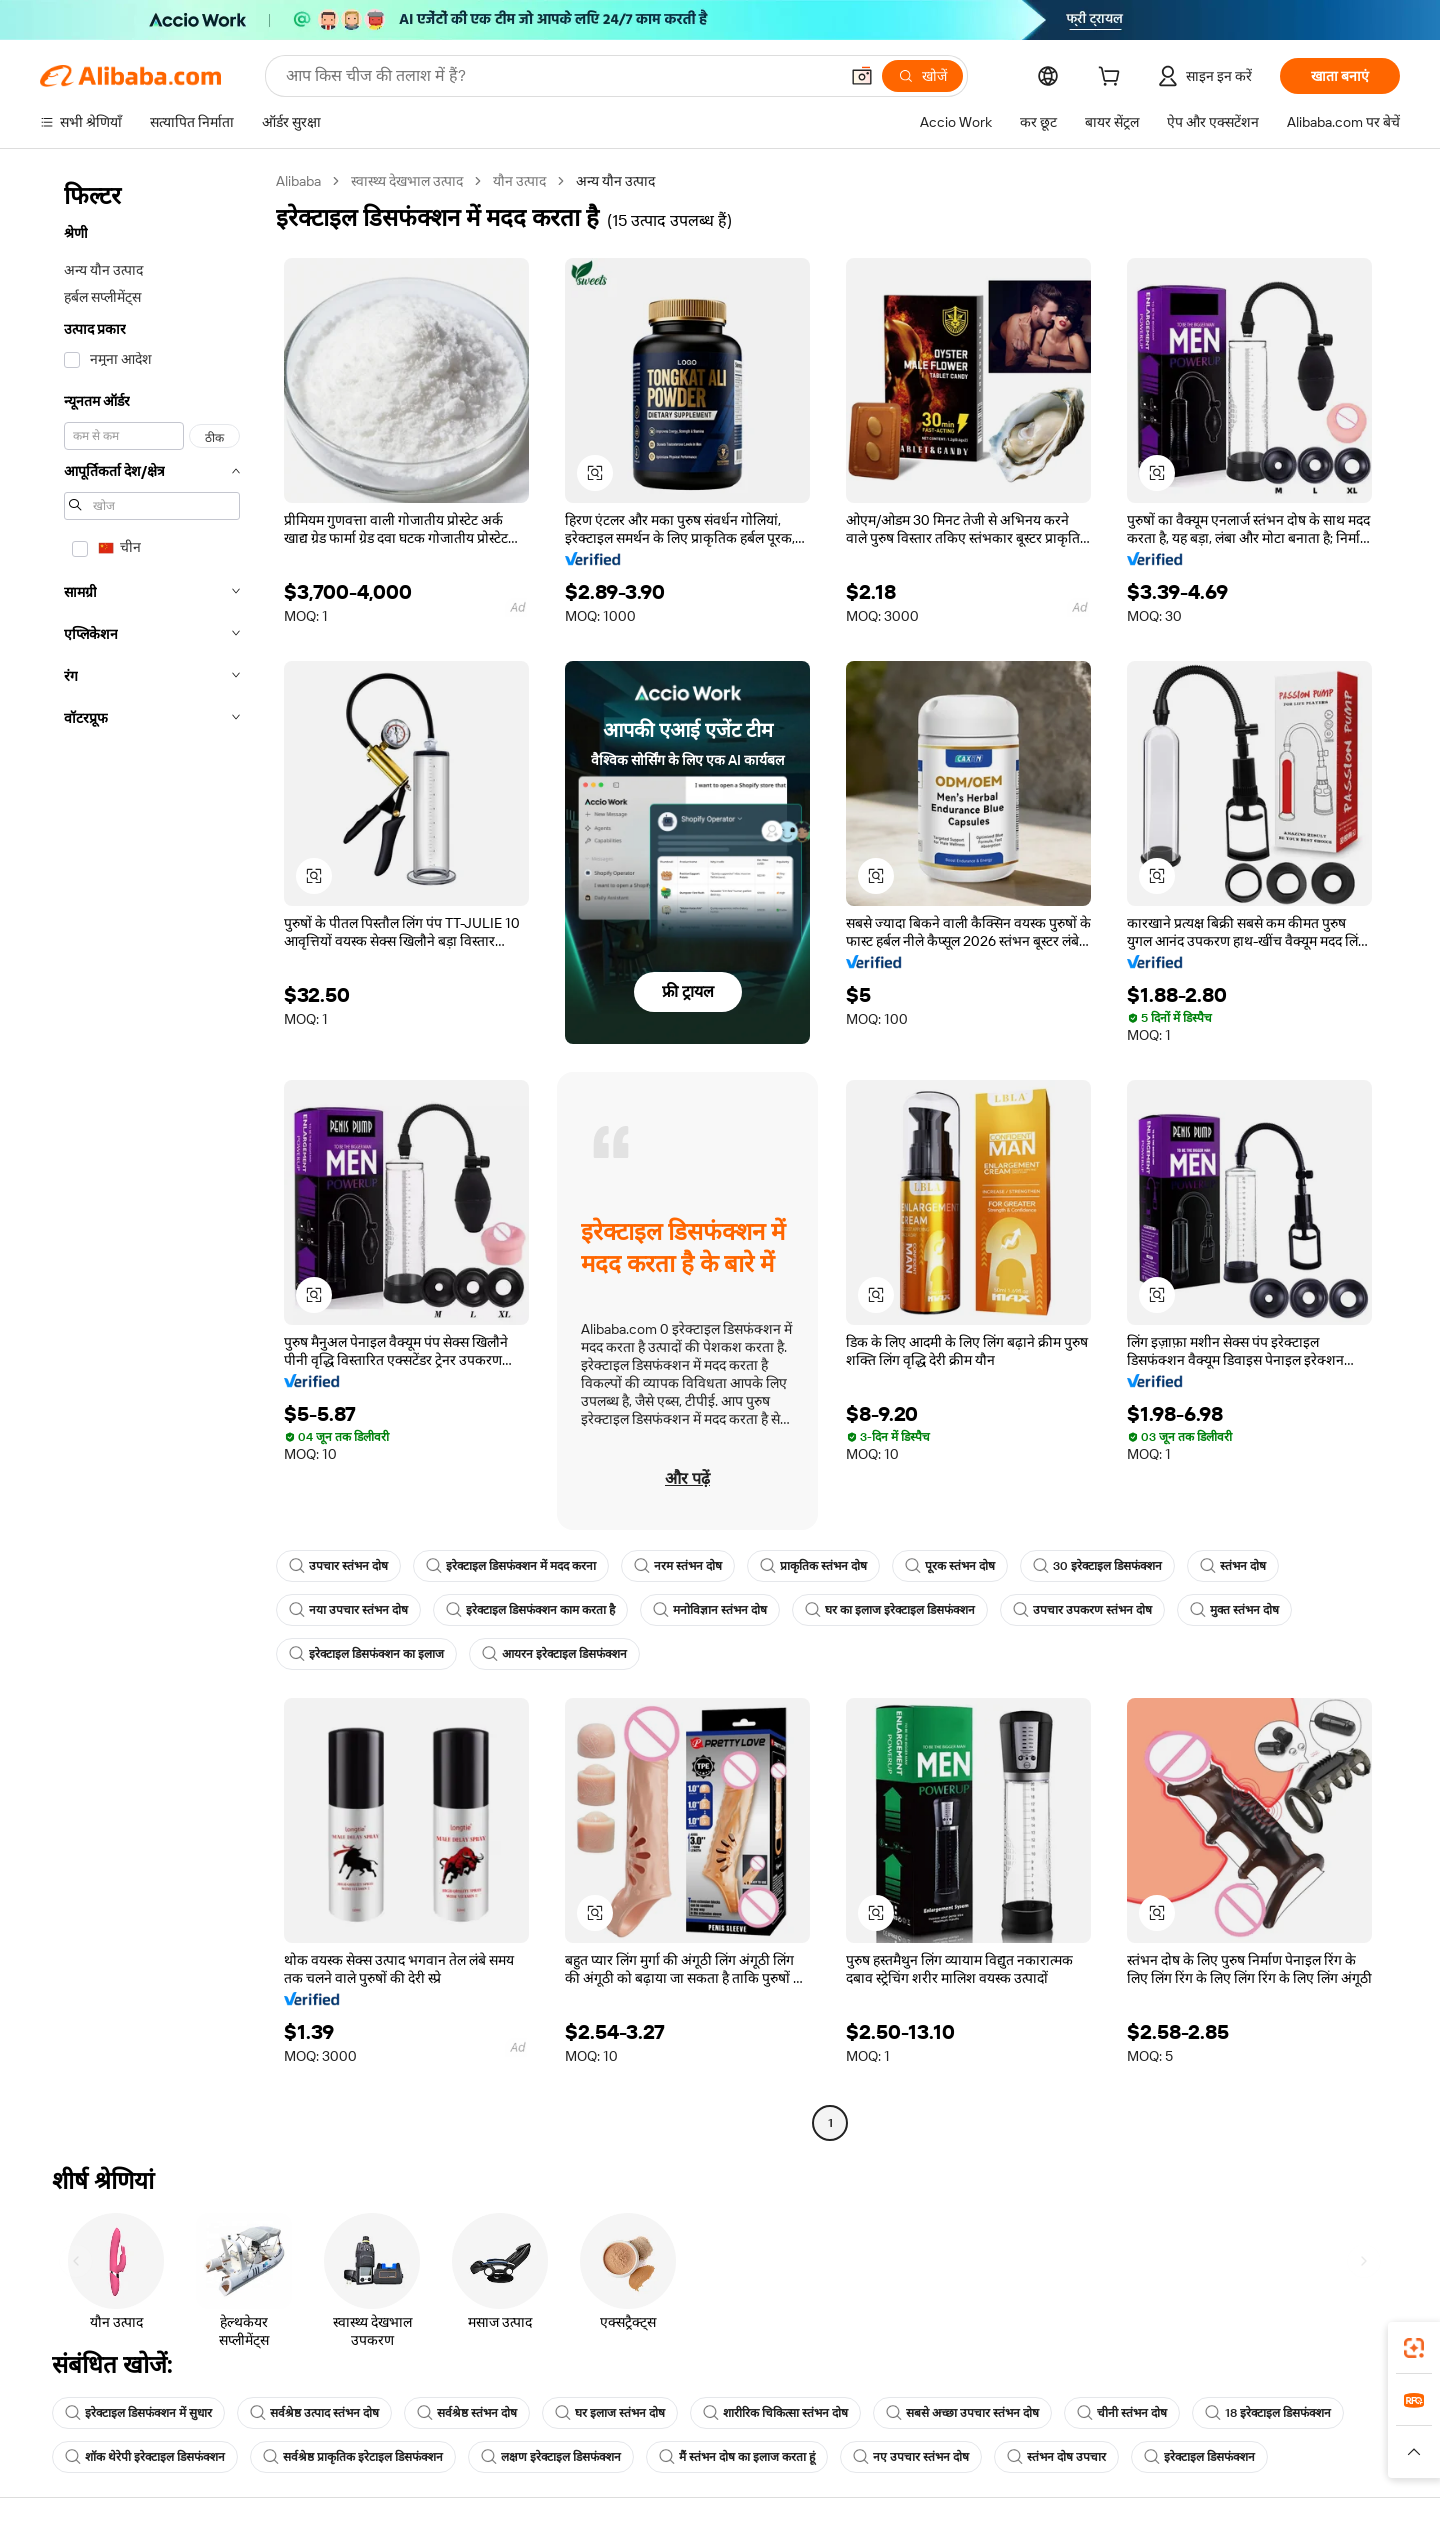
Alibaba (298, 181)
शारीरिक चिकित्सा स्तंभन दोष (775, 2413)
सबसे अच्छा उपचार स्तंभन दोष (962, 2413)
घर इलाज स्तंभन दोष (610, 2413)
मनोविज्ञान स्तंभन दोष (710, 1610)
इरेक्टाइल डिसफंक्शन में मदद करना (511, 1566)
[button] (862, 76)
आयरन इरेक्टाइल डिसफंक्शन (554, 1654)
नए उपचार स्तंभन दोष (911, 2457)
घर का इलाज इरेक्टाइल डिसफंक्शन (890, 1610)
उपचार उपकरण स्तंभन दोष (1082, 1610)
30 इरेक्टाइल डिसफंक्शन (1097, 1566)
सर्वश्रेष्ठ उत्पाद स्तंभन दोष (314, 2413)
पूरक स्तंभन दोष (950, 1566)
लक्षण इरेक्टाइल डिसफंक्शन (551, 2457)
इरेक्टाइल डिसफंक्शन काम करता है (530, 1610)
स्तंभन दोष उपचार (1056, 2457)
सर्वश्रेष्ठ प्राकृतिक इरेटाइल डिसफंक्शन (353, 2457)
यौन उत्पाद (519, 181)
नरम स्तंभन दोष (678, 1566)
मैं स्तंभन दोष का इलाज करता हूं (737, 2457)
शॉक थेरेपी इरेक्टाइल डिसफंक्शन (145, 2457)
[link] (1414, 2348)
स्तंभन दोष (1233, 1566)
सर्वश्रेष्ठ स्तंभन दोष (467, 2413)
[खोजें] (922, 76)
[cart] (1113, 79)
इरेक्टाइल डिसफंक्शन (1199, 2457)
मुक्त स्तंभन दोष (1234, 1610)
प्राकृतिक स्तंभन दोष (813, 1566)
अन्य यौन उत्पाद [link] (615, 181)
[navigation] (152, 1154)
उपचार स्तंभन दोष (338, 1566)
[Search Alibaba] (560, 76)
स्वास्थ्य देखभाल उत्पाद (407, 181)
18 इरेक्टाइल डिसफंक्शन (1268, 2413)
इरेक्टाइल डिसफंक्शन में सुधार (138, 2413)
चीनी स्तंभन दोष (1122, 2413)
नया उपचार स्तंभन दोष (348, 1610)
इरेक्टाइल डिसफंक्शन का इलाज (366, 1654)
